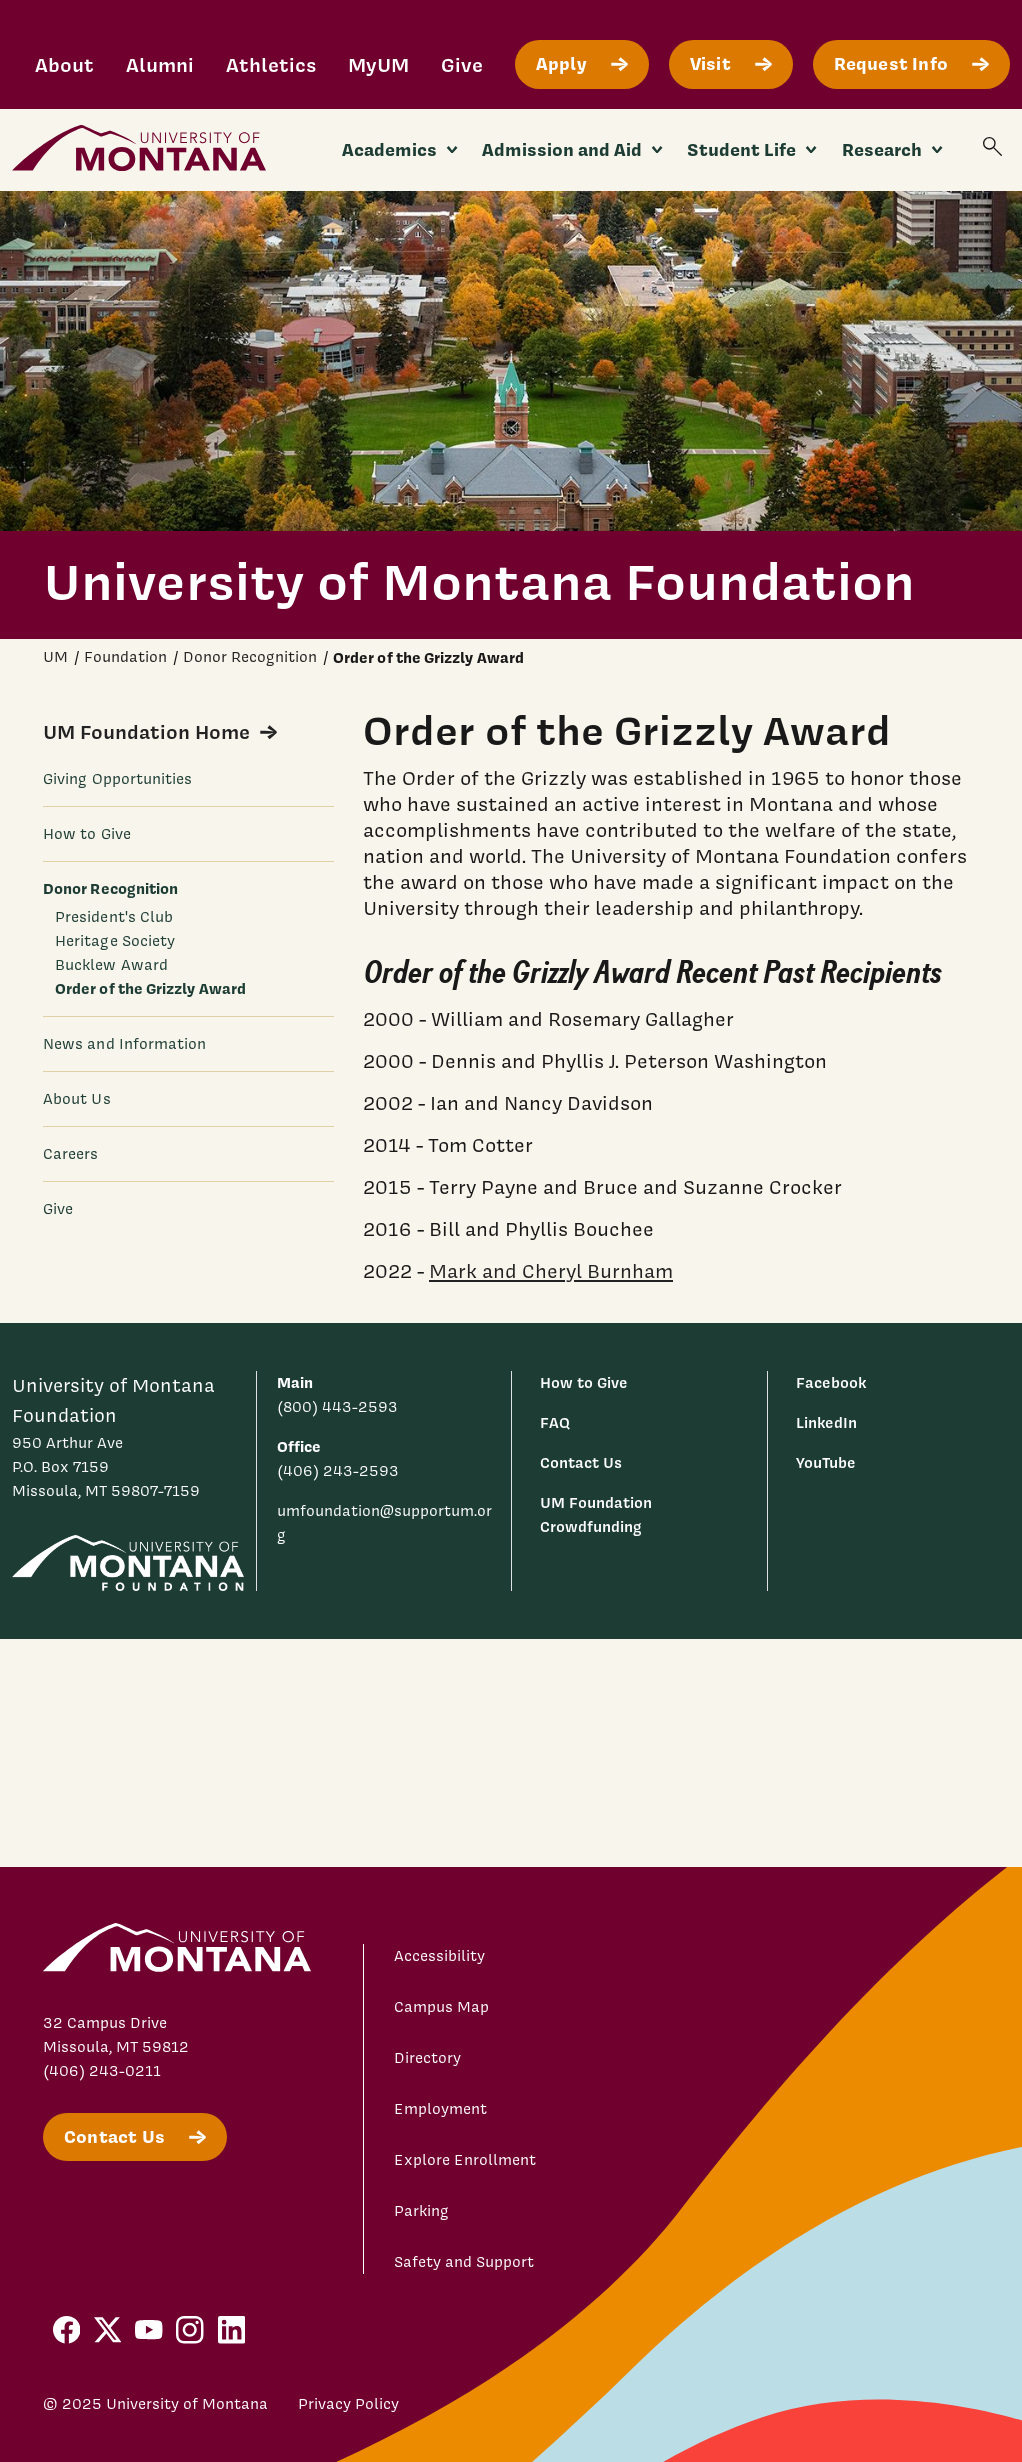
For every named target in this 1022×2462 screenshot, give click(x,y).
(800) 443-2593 (337, 1407)
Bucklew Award (111, 965)
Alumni (160, 64)
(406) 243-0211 (102, 2071)
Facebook (831, 1382)
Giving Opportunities (118, 779)
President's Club (114, 917)
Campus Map (441, 2007)
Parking (421, 2211)
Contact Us (581, 1462)
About (64, 64)
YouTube (826, 1462)
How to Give (87, 834)
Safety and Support (464, 2262)
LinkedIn (826, 1422)
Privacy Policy (348, 2404)
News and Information (125, 1044)
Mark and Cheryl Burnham (551, 1270)
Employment (440, 2109)
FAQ (555, 1422)
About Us (77, 1099)
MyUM (378, 64)
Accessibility (439, 1956)
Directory (427, 2058)
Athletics (271, 64)
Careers (71, 1154)
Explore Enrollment (465, 2160)
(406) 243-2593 (338, 1471)
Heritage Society (115, 941)
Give (462, 64)
